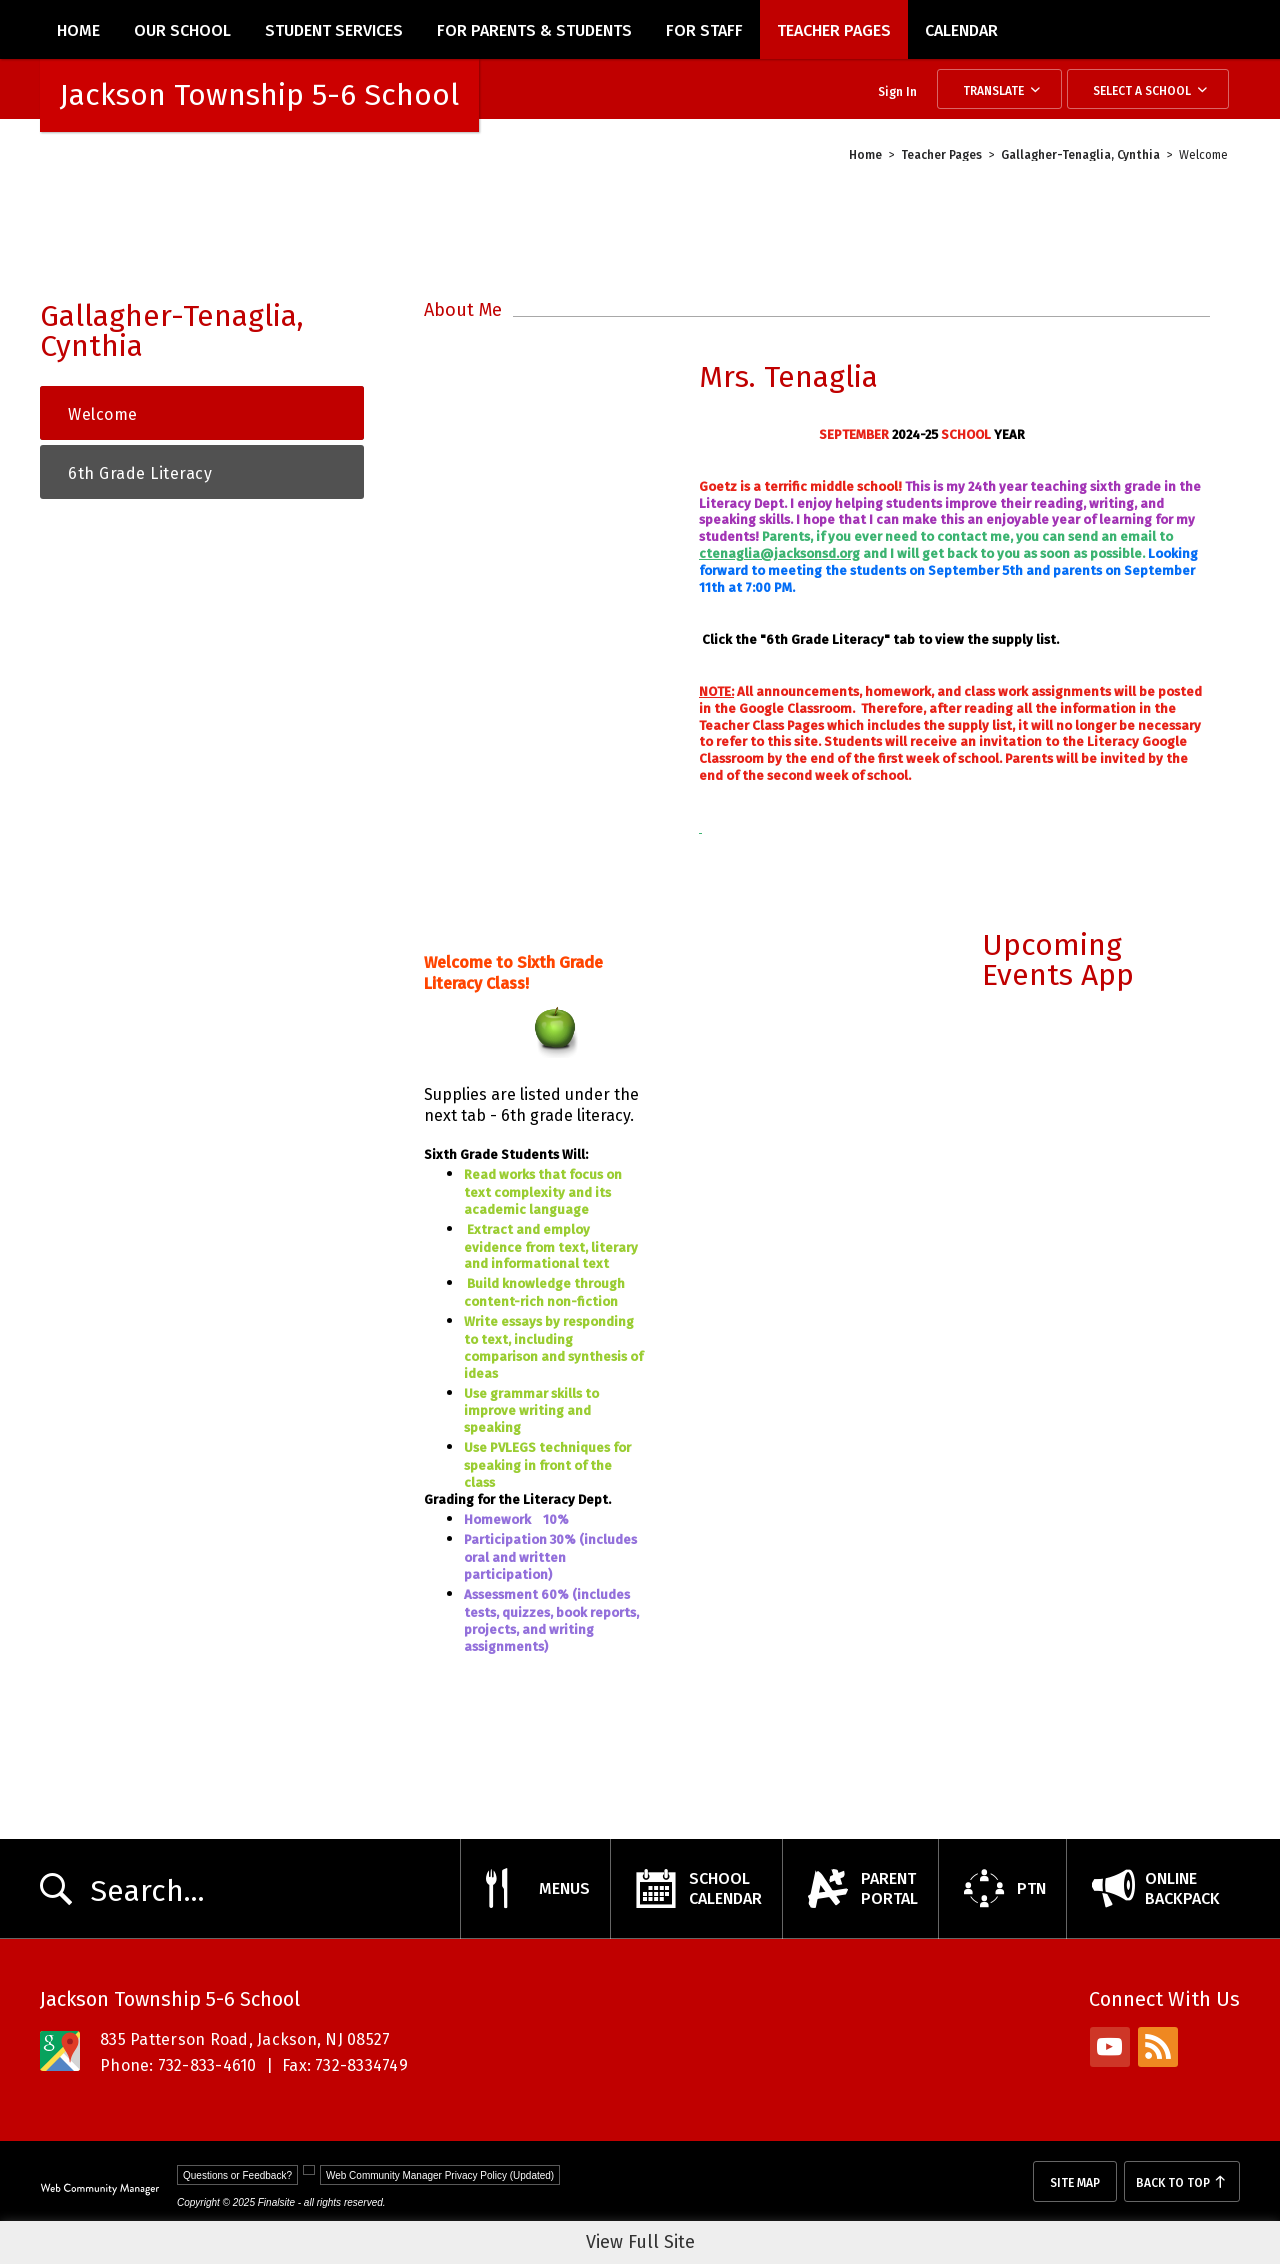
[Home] (78, 29)
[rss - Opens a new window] (1158, 2047)
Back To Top (1173, 2183)
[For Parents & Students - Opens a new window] (534, 29)
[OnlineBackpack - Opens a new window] (1153, 1889)
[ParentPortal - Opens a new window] (860, 1889)
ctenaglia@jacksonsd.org (779, 553)
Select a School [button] (1142, 91)
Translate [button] (993, 91)
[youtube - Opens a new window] (1110, 2047)
